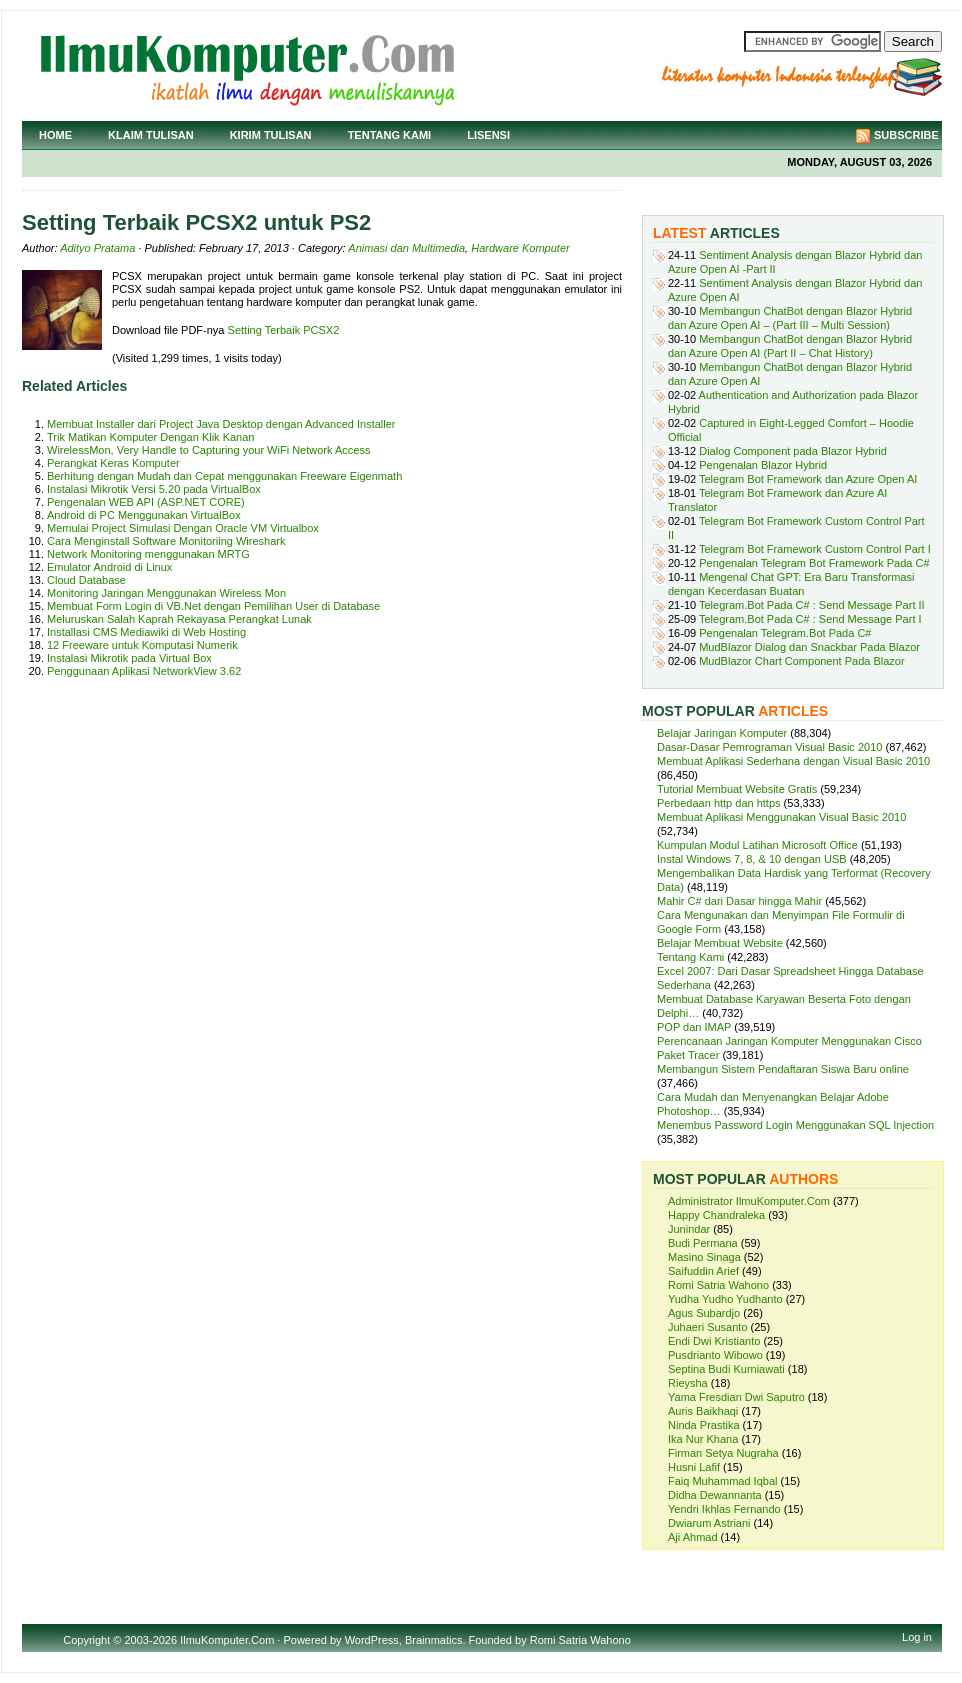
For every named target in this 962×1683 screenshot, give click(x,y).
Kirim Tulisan (271, 135)
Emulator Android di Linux (109, 567)
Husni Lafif (694, 1467)
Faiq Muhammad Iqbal (722, 1481)
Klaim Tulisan (151, 135)
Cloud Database (86, 580)
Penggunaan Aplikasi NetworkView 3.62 (144, 671)
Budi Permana (703, 1243)
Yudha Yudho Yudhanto (725, 1299)
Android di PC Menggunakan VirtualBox (144, 515)
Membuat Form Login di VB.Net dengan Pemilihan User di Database (213, 606)
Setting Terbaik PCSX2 (284, 330)
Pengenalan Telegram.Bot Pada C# (785, 633)
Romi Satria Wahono (718, 1285)
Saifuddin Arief (703, 1271)
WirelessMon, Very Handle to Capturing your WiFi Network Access (208, 450)
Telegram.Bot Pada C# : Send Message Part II (812, 605)
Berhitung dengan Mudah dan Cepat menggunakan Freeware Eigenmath (224, 476)
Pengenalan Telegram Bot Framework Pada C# (814, 563)
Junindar (689, 1229)
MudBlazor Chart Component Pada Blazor (801, 661)
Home (55, 135)
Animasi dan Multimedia (406, 248)
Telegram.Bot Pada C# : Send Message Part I (810, 619)
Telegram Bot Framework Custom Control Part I (815, 549)
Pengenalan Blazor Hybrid (763, 465)
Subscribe (906, 135)
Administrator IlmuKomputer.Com (749, 1201)
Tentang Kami (390, 135)
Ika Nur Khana (703, 1439)
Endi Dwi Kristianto (714, 1341)
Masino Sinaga (704, 1257)
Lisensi (488, 135)
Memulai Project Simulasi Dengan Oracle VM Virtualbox (183, 528)
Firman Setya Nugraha (723, 1453)
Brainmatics (433, 1640)
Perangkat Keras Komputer (113, 463)
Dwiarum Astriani (709, 1523)
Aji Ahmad (693, 1537)
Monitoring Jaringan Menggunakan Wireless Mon (166, 593)
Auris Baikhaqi (703, 1411)
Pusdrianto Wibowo (715, 1355)
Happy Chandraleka (716, 1215)
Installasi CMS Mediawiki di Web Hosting (146, 632)
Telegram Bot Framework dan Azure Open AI (808, 479)
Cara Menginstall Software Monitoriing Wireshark (166, 541)
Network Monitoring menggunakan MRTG (148, 554)
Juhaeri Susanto (708, 1327)
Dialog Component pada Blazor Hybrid (793, 451)
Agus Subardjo (704, 1313)
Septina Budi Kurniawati (726, 1369)
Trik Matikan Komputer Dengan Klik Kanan (150, 437)
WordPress (372, 1640)
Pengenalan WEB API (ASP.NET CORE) (146, 502)
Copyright (86, 1640)
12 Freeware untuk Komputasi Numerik (142, 645)
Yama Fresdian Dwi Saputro (736, 1397)
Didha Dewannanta (715, 1495)
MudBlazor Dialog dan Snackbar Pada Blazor (809, 647)
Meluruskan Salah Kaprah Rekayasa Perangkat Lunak (179, 619)
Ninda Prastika (704, 1425)
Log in (917, 1637)
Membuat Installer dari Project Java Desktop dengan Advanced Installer (221, 424)
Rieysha (688, 1383)
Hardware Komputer (520, 248)
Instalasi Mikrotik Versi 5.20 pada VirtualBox (154, 489)
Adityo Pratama (97, 248)
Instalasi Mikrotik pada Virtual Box (129, 658)
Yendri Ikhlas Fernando (724, 1509)
